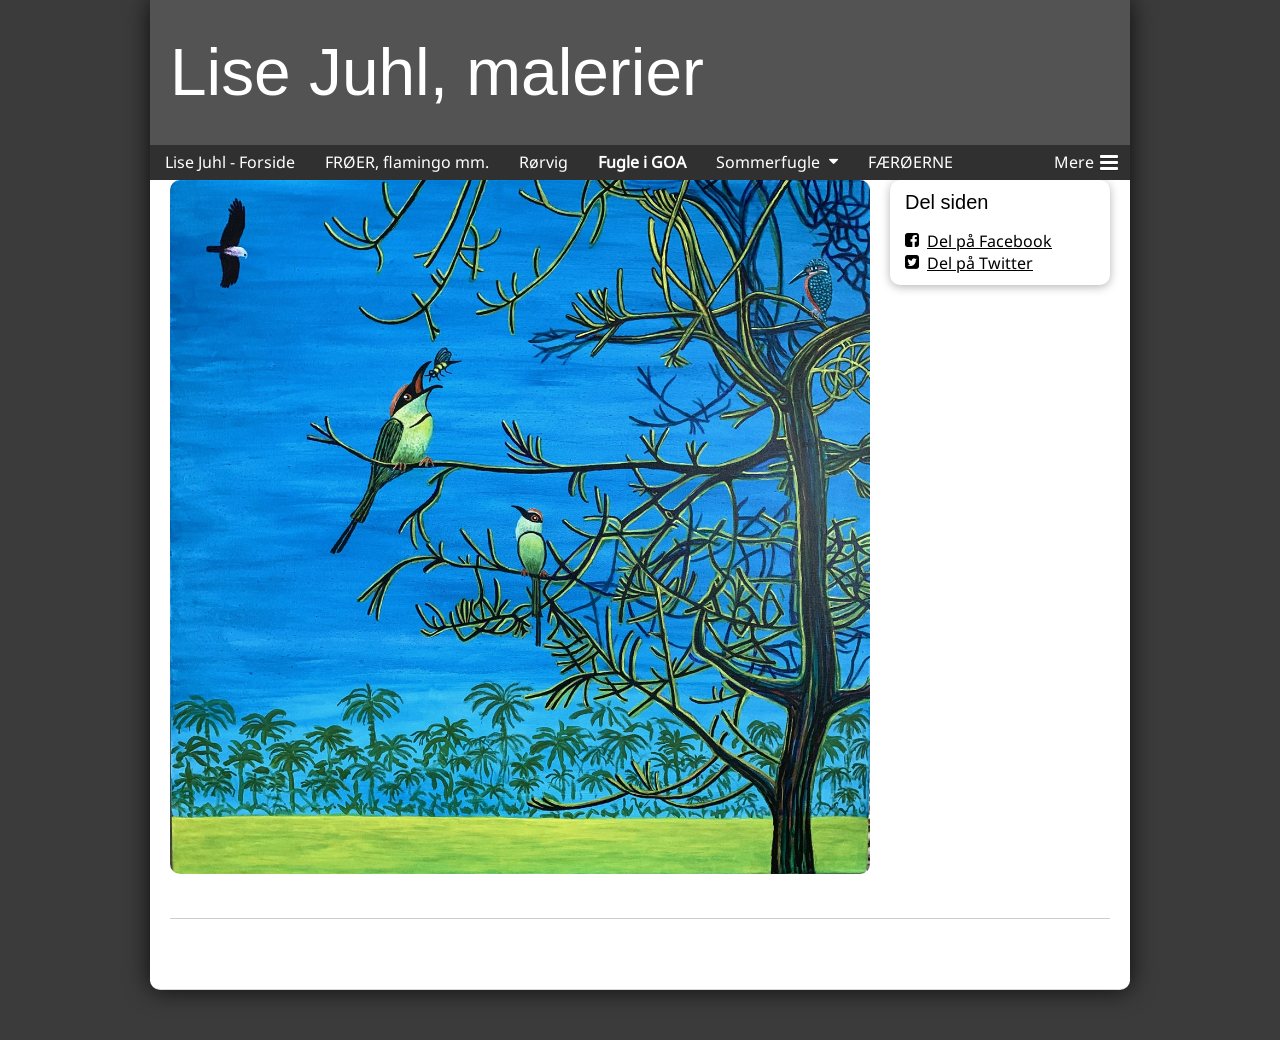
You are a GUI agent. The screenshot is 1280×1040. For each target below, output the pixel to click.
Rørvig (543, 162)
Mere (1086, 159)
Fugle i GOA (642, 162)
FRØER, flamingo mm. (407, 162)
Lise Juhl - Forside (230, 162)
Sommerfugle (768, 162)
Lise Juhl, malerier (437, 72)
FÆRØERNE (910, 162)
